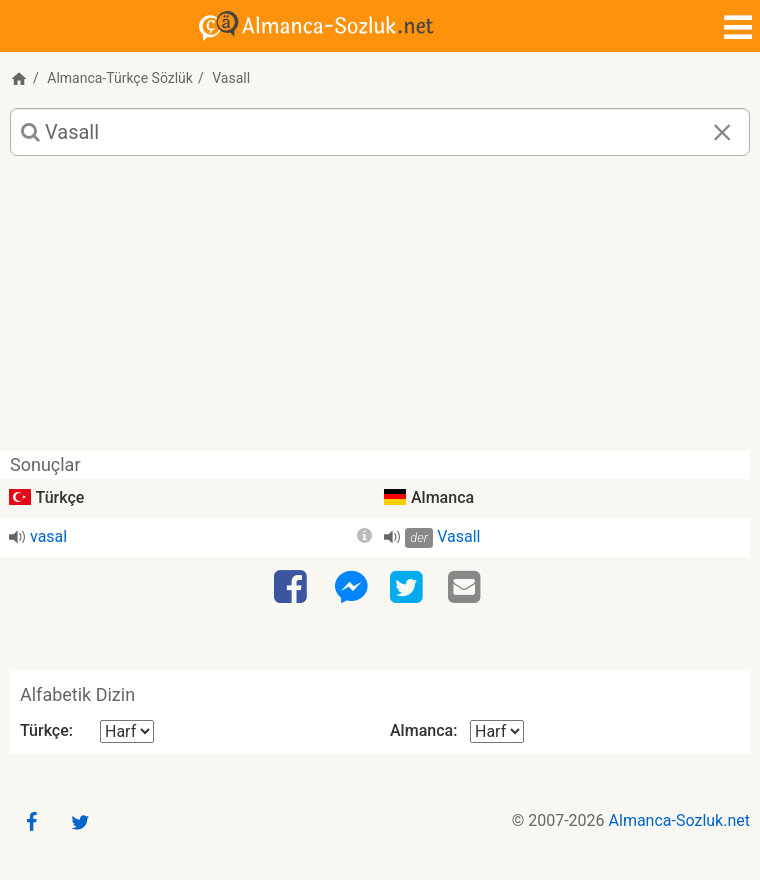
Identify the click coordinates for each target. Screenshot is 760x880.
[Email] (467, 588)
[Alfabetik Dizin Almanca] (497, 731)
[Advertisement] (380, 311)
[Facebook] (293, 588)
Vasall (458, 536)
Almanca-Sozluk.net (679, 820)
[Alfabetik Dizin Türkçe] (127, 731)
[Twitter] (409, 588)
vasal (48, 536)
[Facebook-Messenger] (351, 588)
